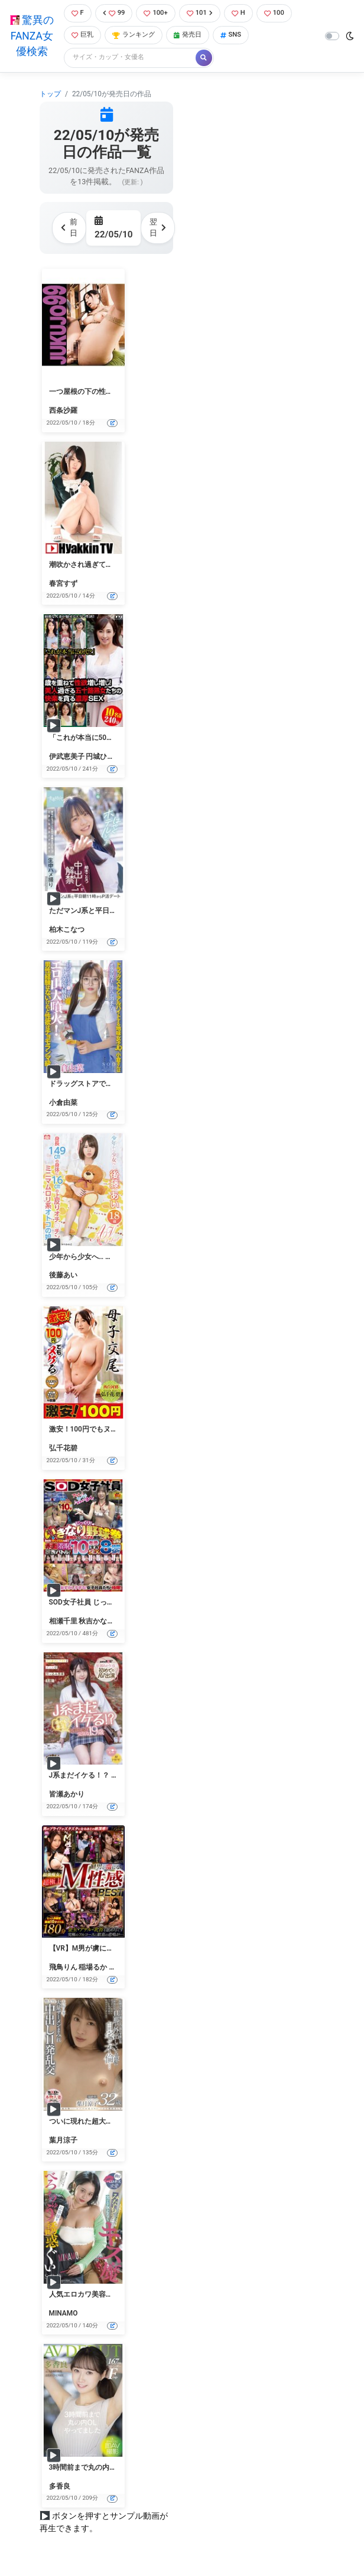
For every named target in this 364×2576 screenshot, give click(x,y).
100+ (155, 13)
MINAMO (63, 2313)
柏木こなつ (66, 929)
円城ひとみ (103, 756)
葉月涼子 (63, 2140)
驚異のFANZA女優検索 (32, 35)
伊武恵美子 (66, 756)
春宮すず (63, 583)
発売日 (188, 34)
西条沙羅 (63, 410)
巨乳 (82, 34)
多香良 (59, 2486)
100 (274, 13)
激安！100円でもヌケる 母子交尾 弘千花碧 (117, 1429)
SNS (231, 34)
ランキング (133, 34)
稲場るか (93, 1967)
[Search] (131, 57)
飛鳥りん (63, 1967)
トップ (50, 94)
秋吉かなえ (96, 1621)
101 (200, 13)
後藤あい (63, 1275)
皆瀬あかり (66, 1794)
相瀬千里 (63, 1621)
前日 (69, 227)
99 (114, 13)
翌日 (158, 227)
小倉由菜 (63, 1102)
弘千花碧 (63, 1448)
